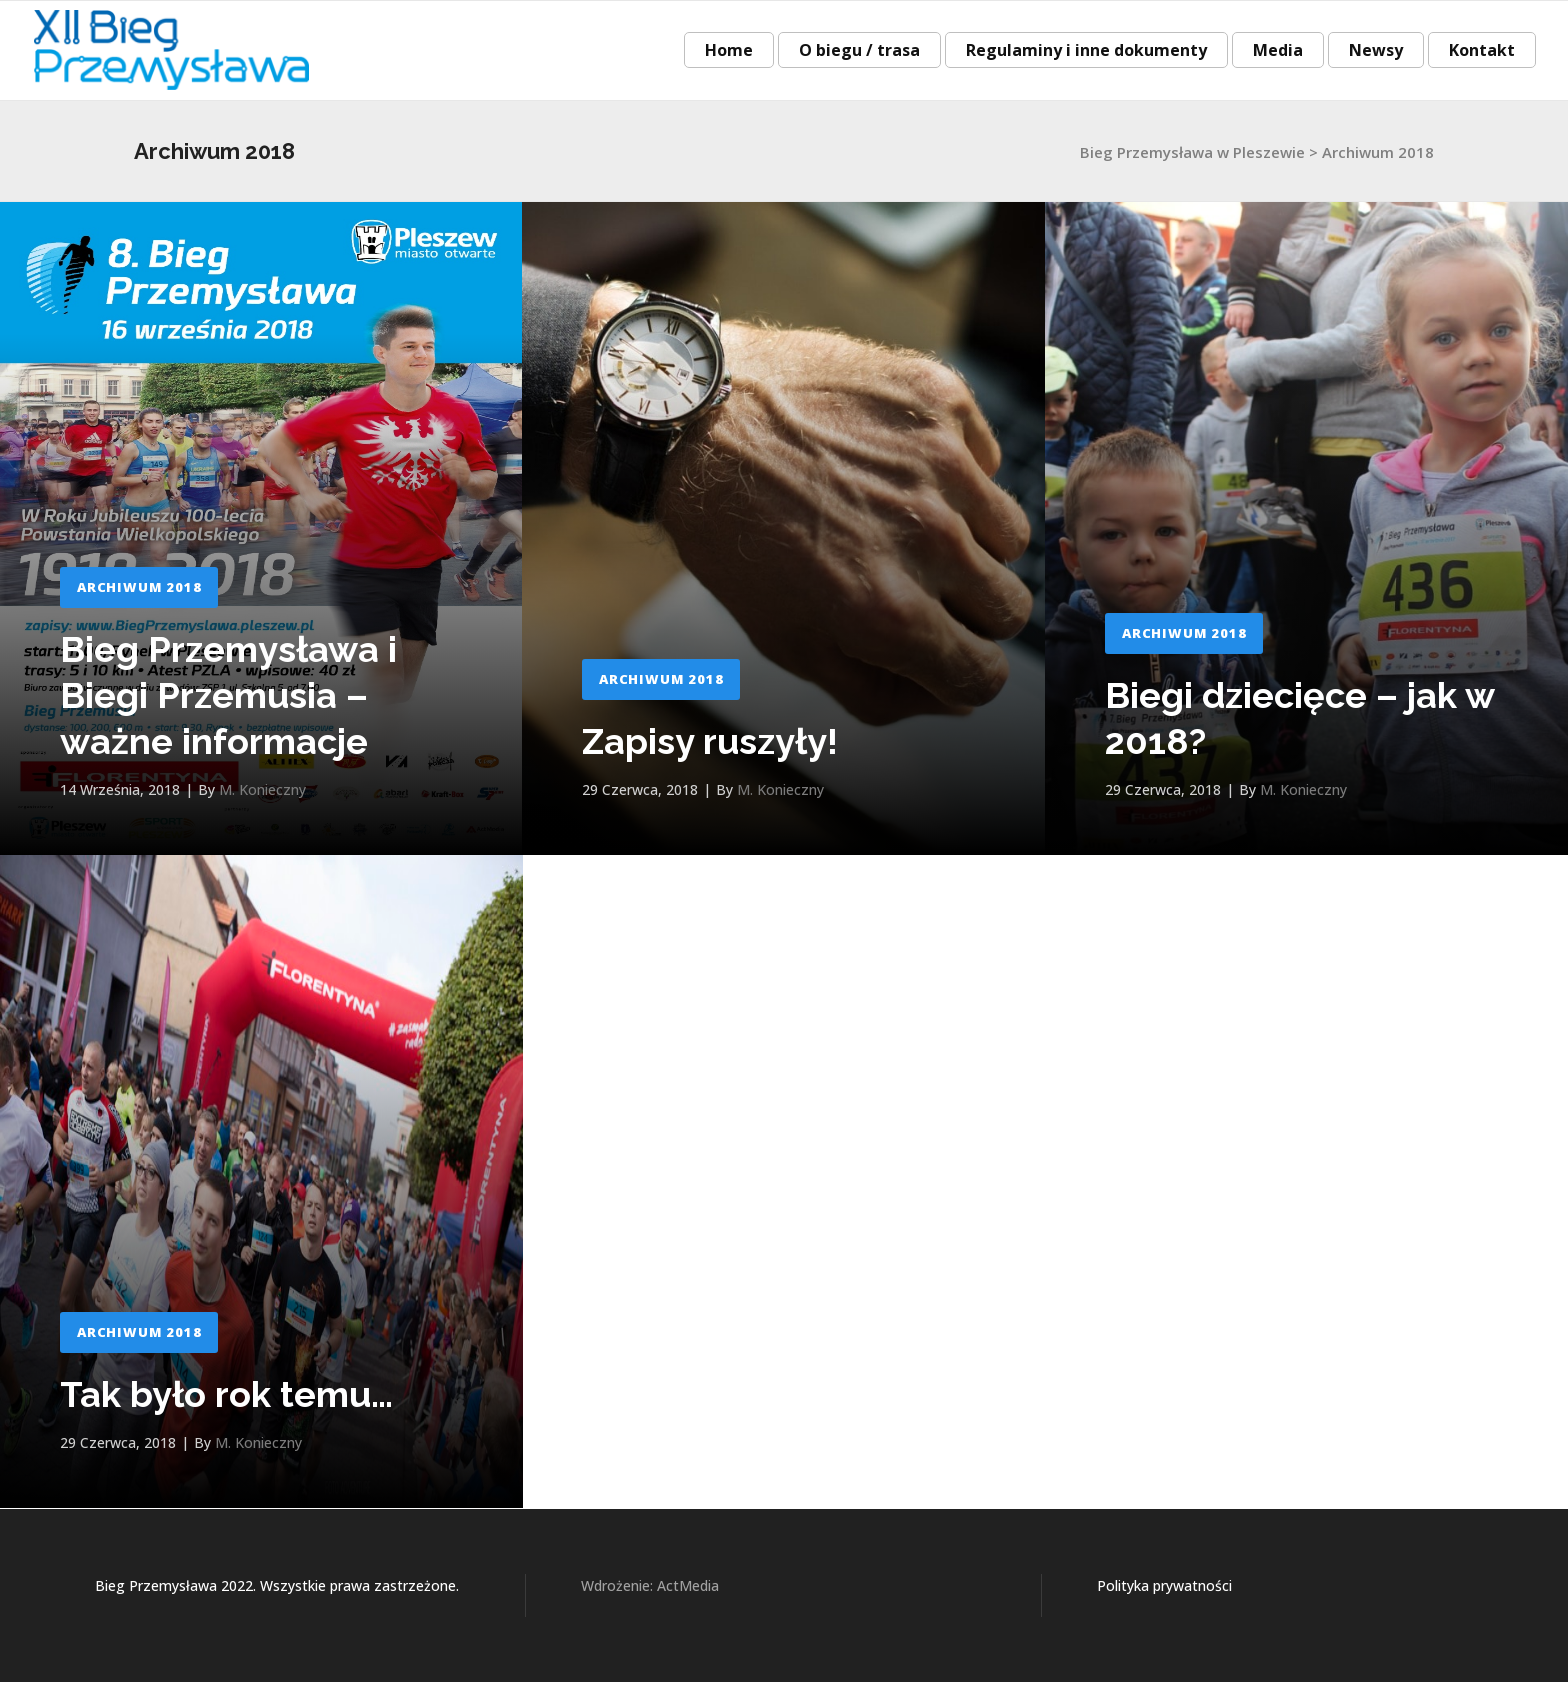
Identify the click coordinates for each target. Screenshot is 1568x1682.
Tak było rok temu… (226, 1394)
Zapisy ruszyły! (710, 741)
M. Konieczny (262, 789)
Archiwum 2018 (139, 587)
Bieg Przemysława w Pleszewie (1192, 152)
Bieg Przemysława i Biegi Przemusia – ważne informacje (228, 695)
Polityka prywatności (1164, 1585)
